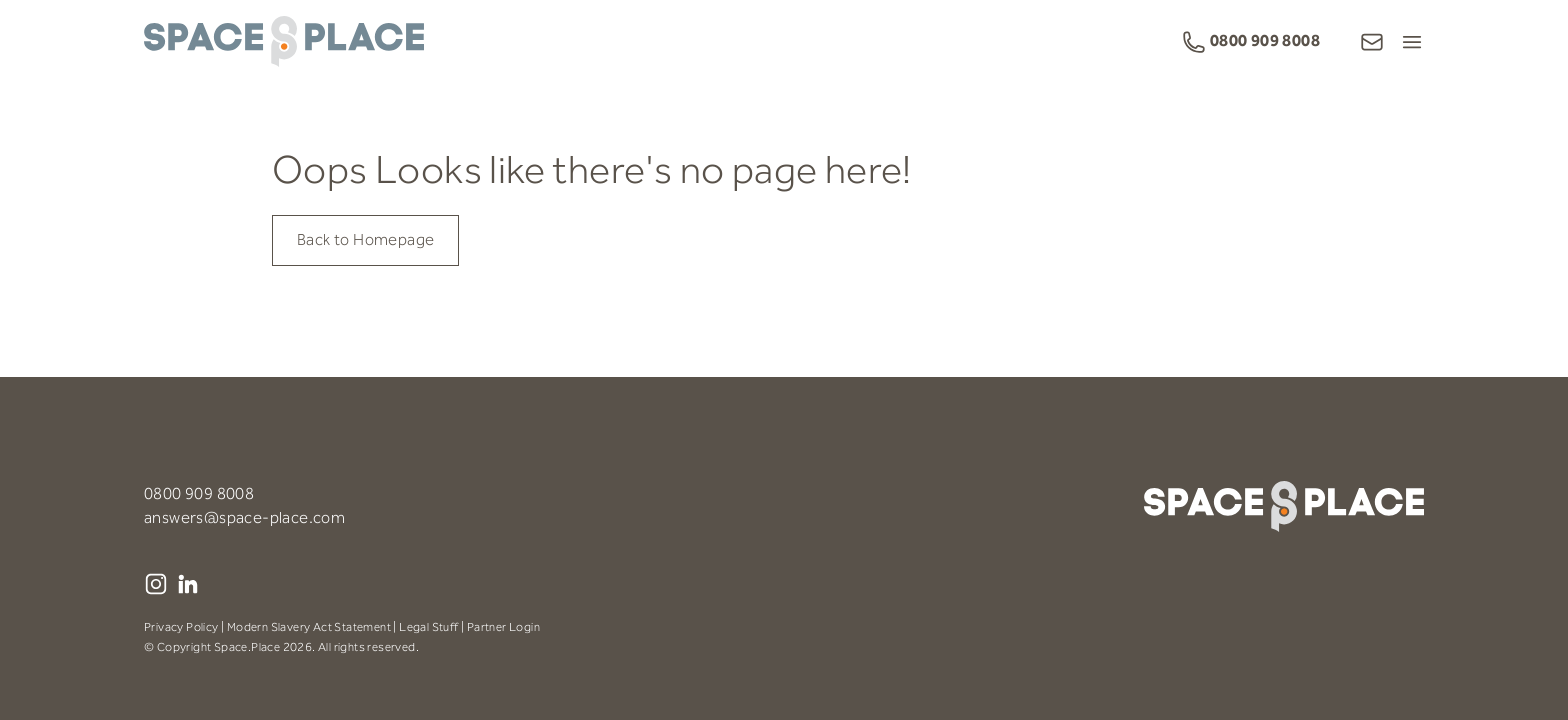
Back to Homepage (365, 240)
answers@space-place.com (244, 518)
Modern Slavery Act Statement (309, 627)
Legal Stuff (428, 627)
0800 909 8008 (199, 494)
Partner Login (503, 627)
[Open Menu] (1412, 42)
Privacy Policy (181, 627)
